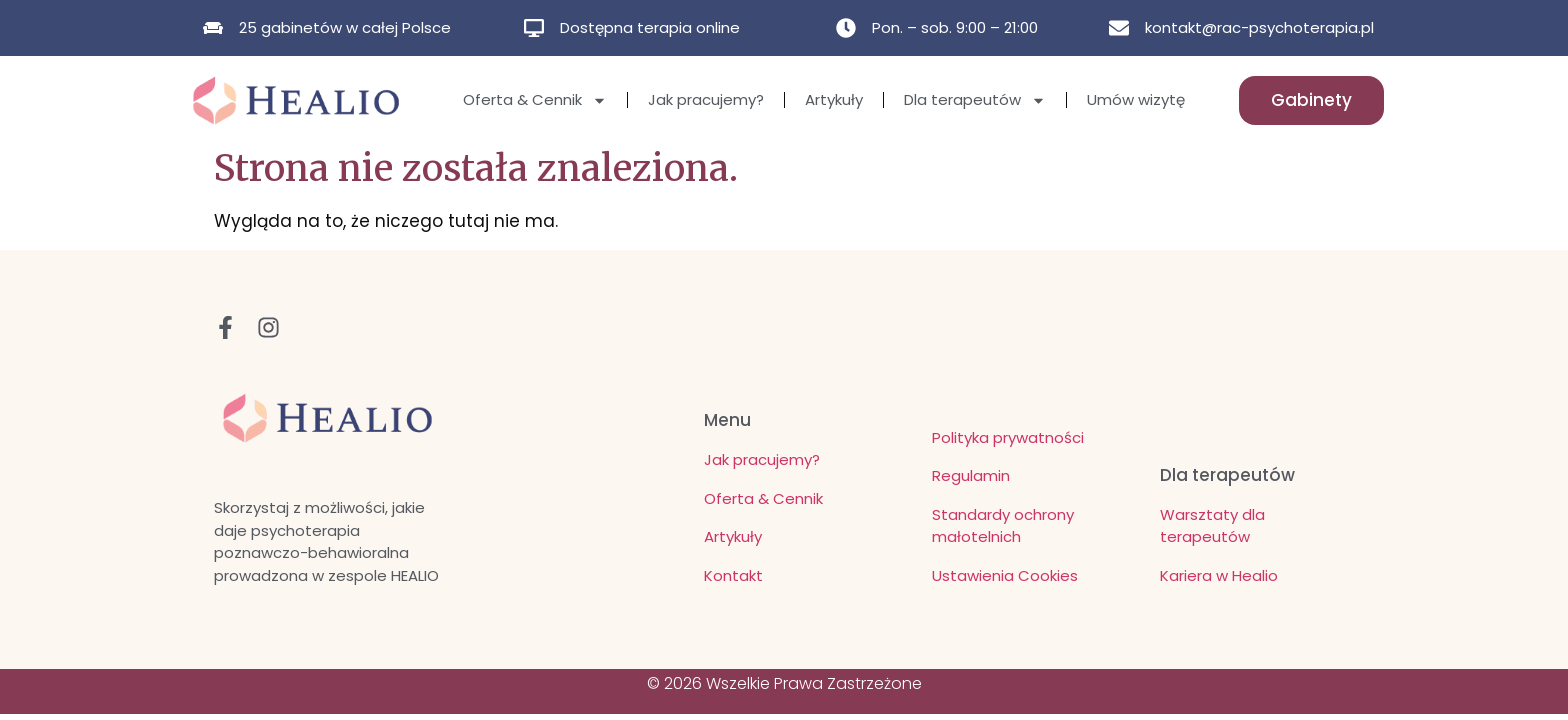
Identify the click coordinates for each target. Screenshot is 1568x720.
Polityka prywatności (1008, 437)
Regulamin (971, 475)
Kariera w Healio (1219, 575)
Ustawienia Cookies (1005, 575)
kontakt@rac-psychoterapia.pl (1259, 27)
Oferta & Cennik (535, 100)
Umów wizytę (1136, 99)
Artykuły (834, 99)
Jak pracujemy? (706, 99)
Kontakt (733, 575)
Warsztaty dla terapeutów (1212, 526)
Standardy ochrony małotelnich (1003, 526)
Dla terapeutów (975, 100)
